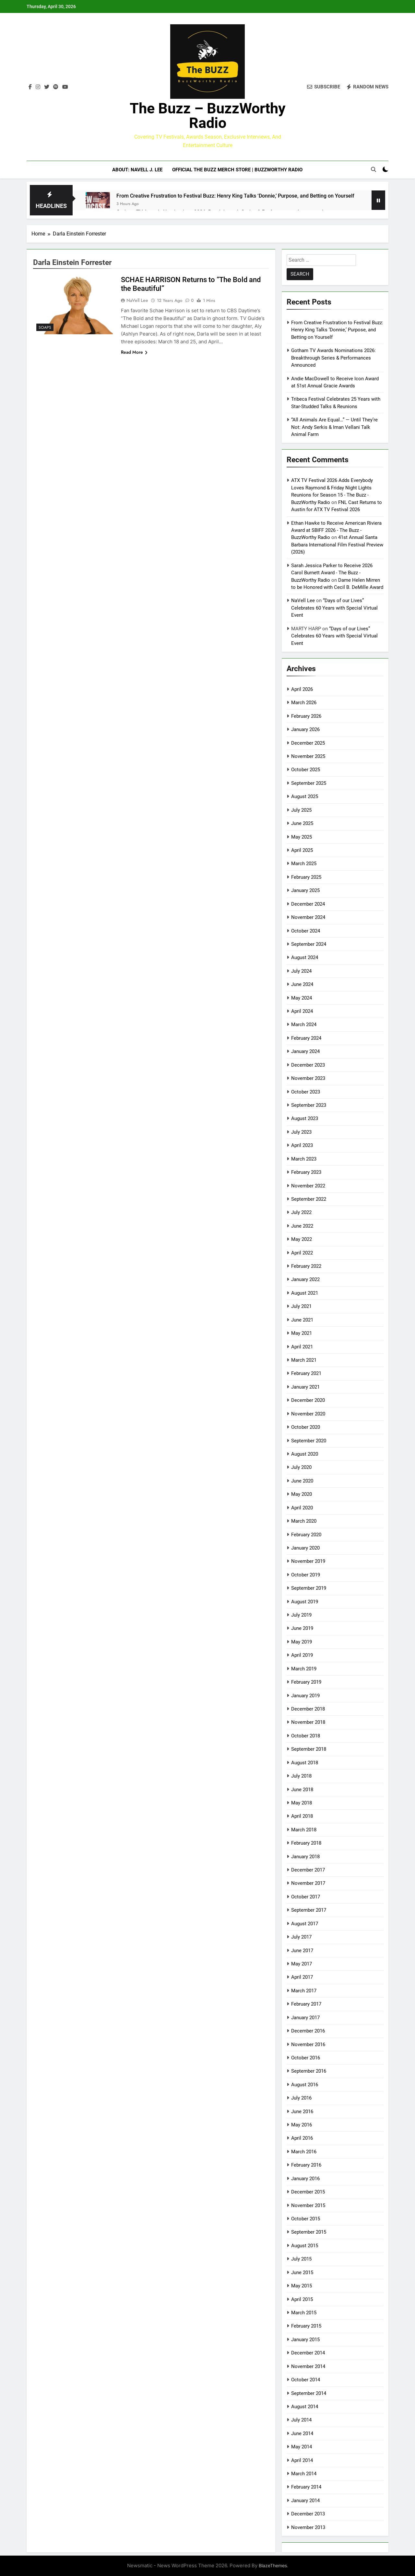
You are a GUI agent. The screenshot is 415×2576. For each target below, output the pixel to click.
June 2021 (302, 1320)
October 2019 (305, 1575)
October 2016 (305, 2058)
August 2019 (304, 1602)
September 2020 (308, 1441)
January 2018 (305, 1857)
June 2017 (302, 1950)
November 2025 (308, 756)
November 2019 (308, 1561)
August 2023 (304, 1118)
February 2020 (306, 1535)
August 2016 (304, 2085)
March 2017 (303, 1991)
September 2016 (308, 2071)
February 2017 (306, 2004)
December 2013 (308, 2514)
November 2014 (308, 2366)
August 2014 (304, 2407)
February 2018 (306, 1843)
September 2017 (308, 1910)
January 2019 (305, 1696)
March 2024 (303, 1024)
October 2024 (305, 931)
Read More (134, 352)
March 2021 (303, 1360)
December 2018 (308, 1709)
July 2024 (301, 971)
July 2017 (301, 1937)
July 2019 (301, 1615)
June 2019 (302, 1628)
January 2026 (305, 729)
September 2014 (308, 2393)
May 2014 (301, 2447)
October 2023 (305, 1092)
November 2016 (308, 2044)
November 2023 (308, 1078)
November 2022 (308, 1186)
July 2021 (301, 1306)
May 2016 (301, 2125)
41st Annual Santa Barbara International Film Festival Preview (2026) (337, 544)
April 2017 (302, 1977)
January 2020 (305, 1548)
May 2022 (301, 1239)
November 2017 (308, 1883)
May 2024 (301, 998)
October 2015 (305, 2219)
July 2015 (301, 2259)
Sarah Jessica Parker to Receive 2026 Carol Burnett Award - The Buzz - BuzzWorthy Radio (332, 573)
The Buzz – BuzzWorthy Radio (208, 116)
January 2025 (305, 890)
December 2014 (308, 2353)
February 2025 (306, 877)
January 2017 (305, 2018)
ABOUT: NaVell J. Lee (137, 170)
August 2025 (304, 796)
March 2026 (303, 702)
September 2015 (308, 2232)
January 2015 (305, 2339)
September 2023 (308, 1105)
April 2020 (302, 1508)
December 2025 (308, 743)
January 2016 (305, 2178)
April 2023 (302, 1145)
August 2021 (304, 1293)
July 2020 (301, 1467)
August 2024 (304, 957)
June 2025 (302, 823)
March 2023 (303, 1159)
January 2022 (305, 1279)
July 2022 (301, 1212)
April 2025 (302, 850)
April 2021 (302, 1347)
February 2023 (306, 1172)
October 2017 (305, 1897)
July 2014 (301, 2420)
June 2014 (302, 2433)
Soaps (45, 327)
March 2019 (303, 1669)
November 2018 (308, 1722)
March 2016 (303, 2152)
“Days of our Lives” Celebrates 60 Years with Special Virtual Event (334, 608)
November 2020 (308, 1414)
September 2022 (308, 1199)
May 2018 (301, 1803)
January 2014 (305, 2500)
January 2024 (305, 1051)
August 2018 (304, 1763)
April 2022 (302, 1253)
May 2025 (301, 837)
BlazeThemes (273, 2565)
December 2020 (308, 1400)
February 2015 (306, 2326)
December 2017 (308, 1870)
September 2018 (308, 1749)
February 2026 (306, 716)
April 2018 (302, 1816)
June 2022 (302, 1226)
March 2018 (303, 1830)
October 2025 (305, 770)
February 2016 (306, 2165)
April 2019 (302, 1655)
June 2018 (302, 1789)
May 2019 (301, 1642)
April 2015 (302, 2299)
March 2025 (303, 863)
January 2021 (305, 1387)
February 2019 (306, 1682)
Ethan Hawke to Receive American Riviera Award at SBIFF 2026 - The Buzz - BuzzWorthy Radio (336, 530)
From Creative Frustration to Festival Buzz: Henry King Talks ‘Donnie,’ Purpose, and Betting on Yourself (235, 196)
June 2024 (302, 984)
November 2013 (308, 2527)
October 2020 (305, 1427)
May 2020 (301, 1494)
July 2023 (301, 1132)
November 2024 (308, 917)
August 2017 (304, 1924)
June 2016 (302, 2111)
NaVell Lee (137, 300)
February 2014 (306, 2487)
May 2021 (301, 1333)
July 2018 (301, 1776)
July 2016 (301, 2098)
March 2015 (303, 2313)
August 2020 (304, 1454)
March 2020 (303, 1521)
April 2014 (302, 2460)
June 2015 (302, 2272)
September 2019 (308, 1588)
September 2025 (308, 783)
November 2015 (308, 2205)
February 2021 (306, 1373)
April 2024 (302, 1011)
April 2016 (302, 2138)
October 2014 (305, 2380)
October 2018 (305, 1736)
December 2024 (308, 904)
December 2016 (308, 2031)
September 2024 (308, 944)
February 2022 (306, 1266)
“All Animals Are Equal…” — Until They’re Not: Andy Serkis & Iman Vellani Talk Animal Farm (334, 427)
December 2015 (308, 2192)
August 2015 (304, 2246)
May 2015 (301, 2286)
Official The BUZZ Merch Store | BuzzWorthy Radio (237, 170)
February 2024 (306, 1038)
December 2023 (308, 1065)
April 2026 (302, 689)
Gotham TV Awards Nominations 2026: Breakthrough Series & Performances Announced (333, 358)
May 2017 (301, 1964)
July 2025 (301, 810)
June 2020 (302, 1481)
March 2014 (303, 2474)
